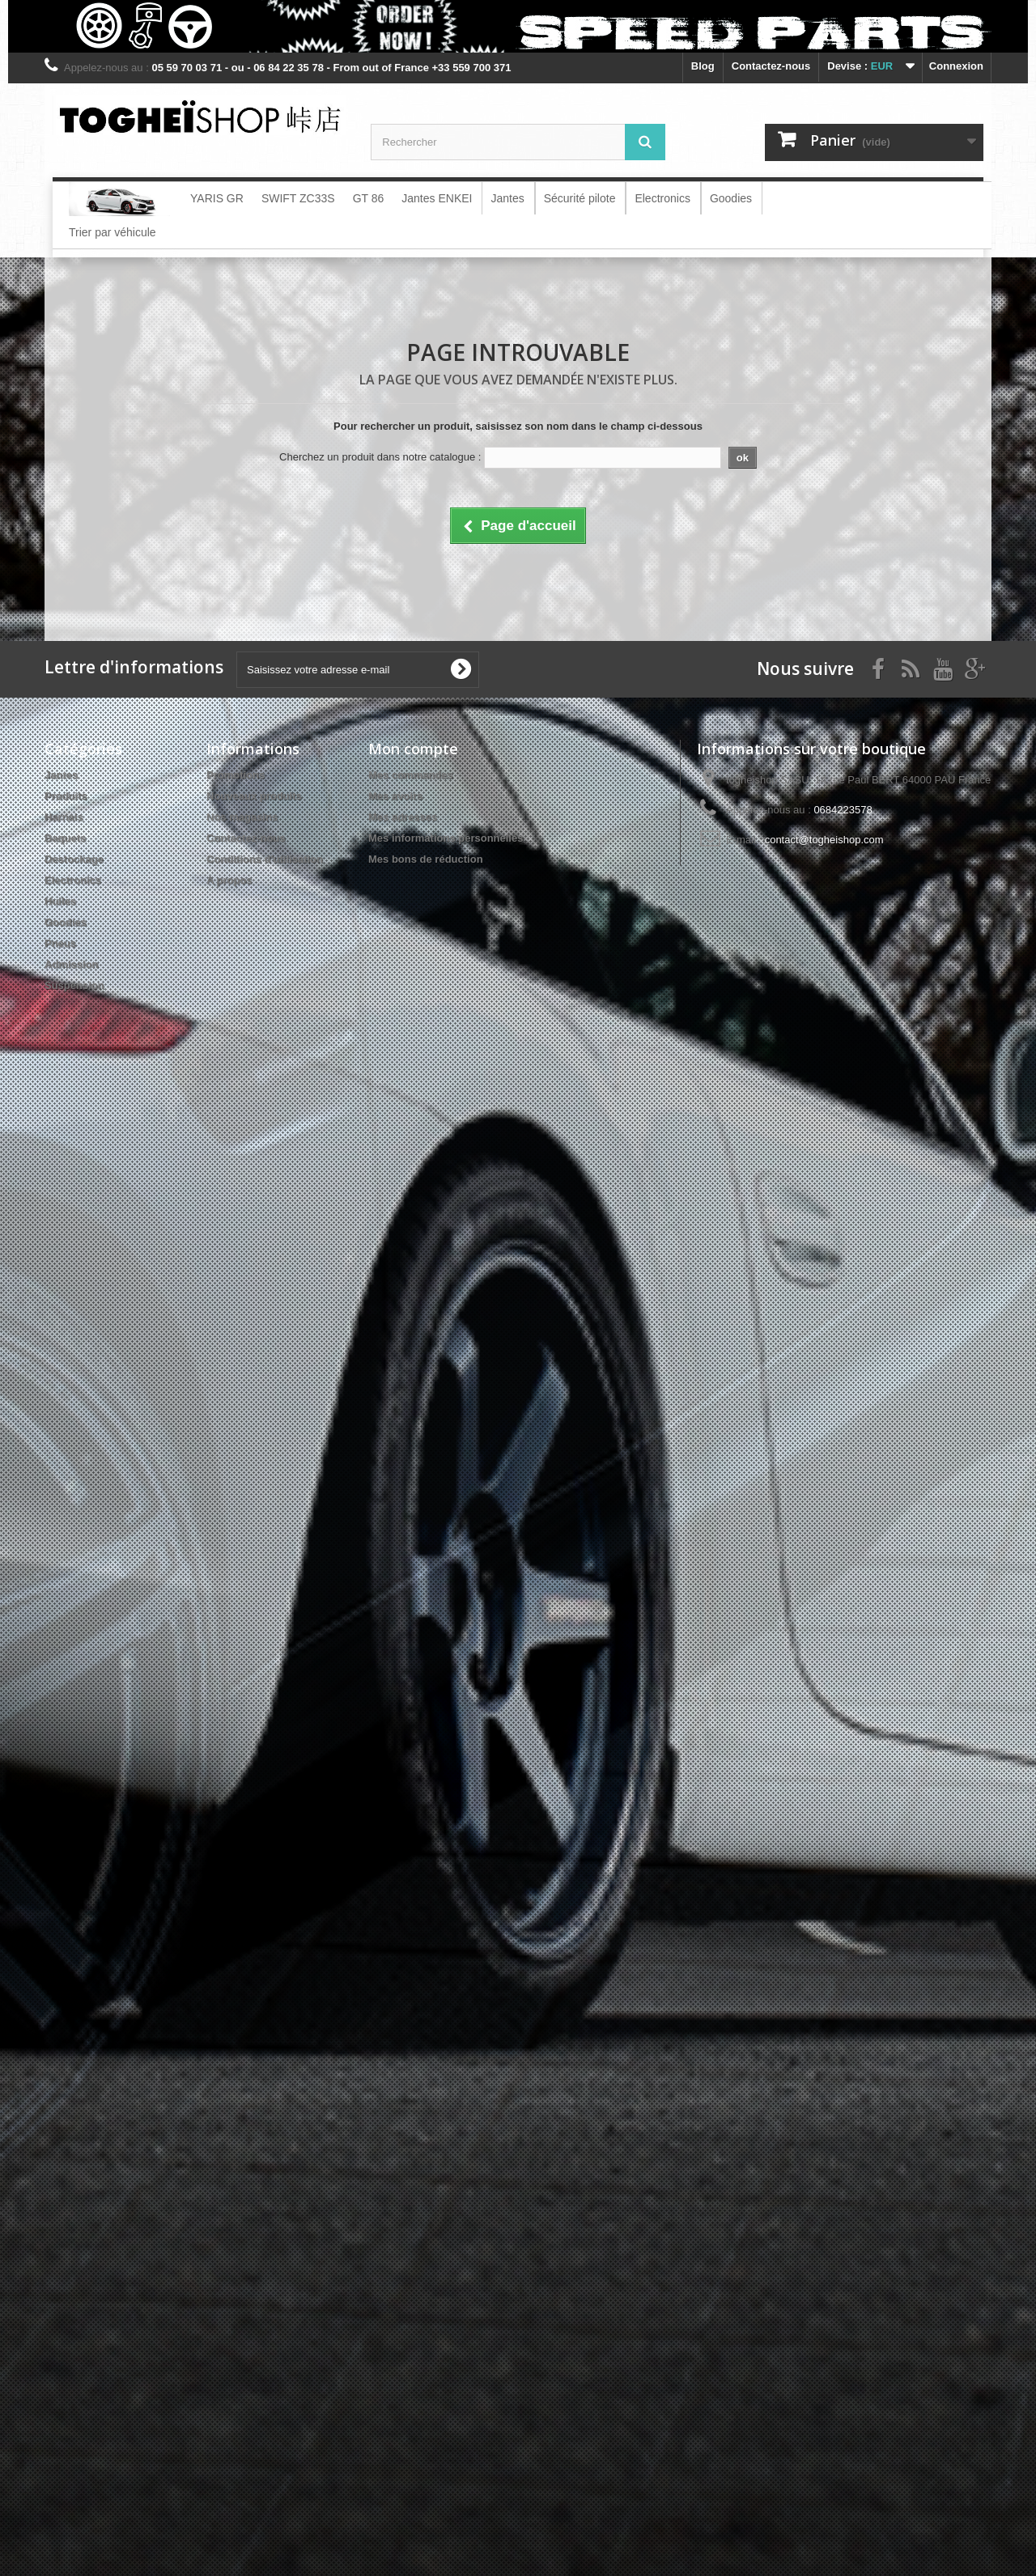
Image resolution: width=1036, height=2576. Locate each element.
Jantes (61, 775)
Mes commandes (410, 775)
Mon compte (413, 748)
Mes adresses (402, 817)
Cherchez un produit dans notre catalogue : (380, 457)
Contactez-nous (771, 66)
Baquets (65, 838)
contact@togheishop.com (824, 840)
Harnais (64, 817)
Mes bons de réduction (425, 859)
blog (703, 66)
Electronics (73, 880)
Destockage (74, 859)
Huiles (60, 901)
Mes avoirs (395, 796)
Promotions (235, 775)
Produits (66, 796)
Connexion (956, 66)
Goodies (66, 922)
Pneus (60, 943)
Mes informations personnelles (445, 838)
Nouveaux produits (254, 796)
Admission (71, 964)
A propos (229, 880)
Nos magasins (242, 817)
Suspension (74, 985)
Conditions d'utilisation (264, 859)
